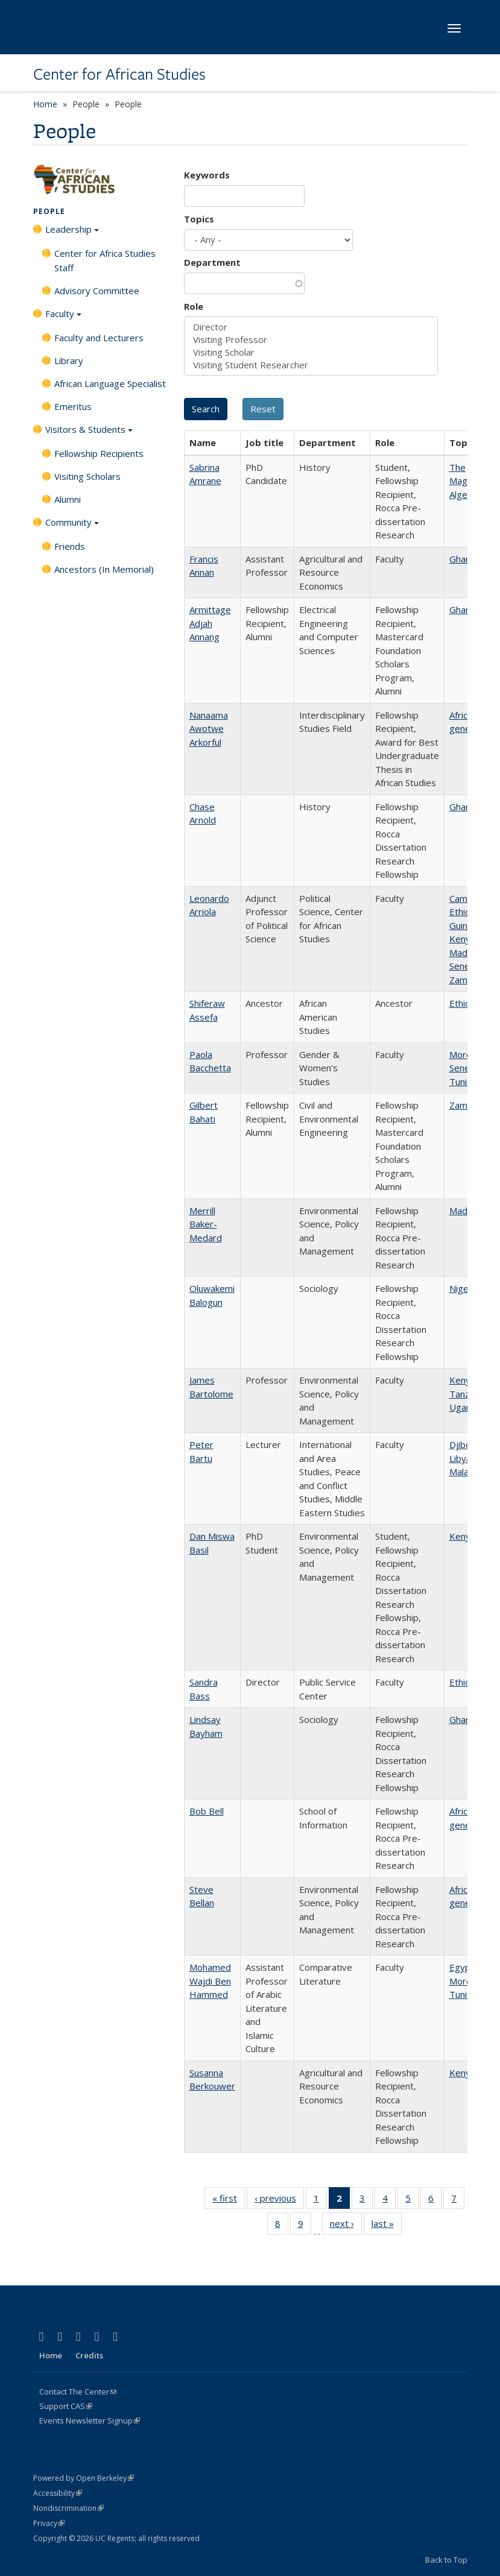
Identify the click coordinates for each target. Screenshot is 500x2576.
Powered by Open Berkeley (83, 2478)
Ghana (462, 559)
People (49, 211)
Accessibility (57, 2493)
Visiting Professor (311, 339)
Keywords (207, 175)
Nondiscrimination (68, 2508)
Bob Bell (206, 1811)
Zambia (464, 980)
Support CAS (65, 2406)
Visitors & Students (89, 433)
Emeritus (73, 406)
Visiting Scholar (311, 352)
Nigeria (464, 1288)
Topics (199, 219)
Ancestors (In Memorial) (104, 569)
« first (228, 2200)
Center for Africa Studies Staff (105, 260)
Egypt (461, 1967)
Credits (89, 2355)
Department (212, 262)
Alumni (67, 499)
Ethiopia (466, 911)
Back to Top (446, 2559)
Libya (460, 1458)
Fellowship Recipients (99, 453)
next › (346, 2226)
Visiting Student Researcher (311, 365)
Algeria (463, 494)
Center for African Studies (119, 74)
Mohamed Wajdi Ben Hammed (210, 1980)
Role (193, 306)
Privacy (49, 2523)
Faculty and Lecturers (99, 338)
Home (45, 104)
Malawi (463, 1472)
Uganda (465, 1407)
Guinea (463, 925)
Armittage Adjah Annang (210, 623)
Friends (69, 546)
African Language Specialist (110, 383)
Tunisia (463, 1081)
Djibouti (465, 1444)
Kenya (462, 939)
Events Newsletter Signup (89, 2420)
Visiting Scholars (87, 476)
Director (311, 327)
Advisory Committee (96, 291)
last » (387, 2226)
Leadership (72, 233)
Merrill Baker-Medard (205, 1224)
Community (72, 526)
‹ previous (279, 2200)
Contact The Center (77, 2391)
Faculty (63, 317)
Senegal (465, 966)
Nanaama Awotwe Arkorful (208, 728)
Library (68, 360)
